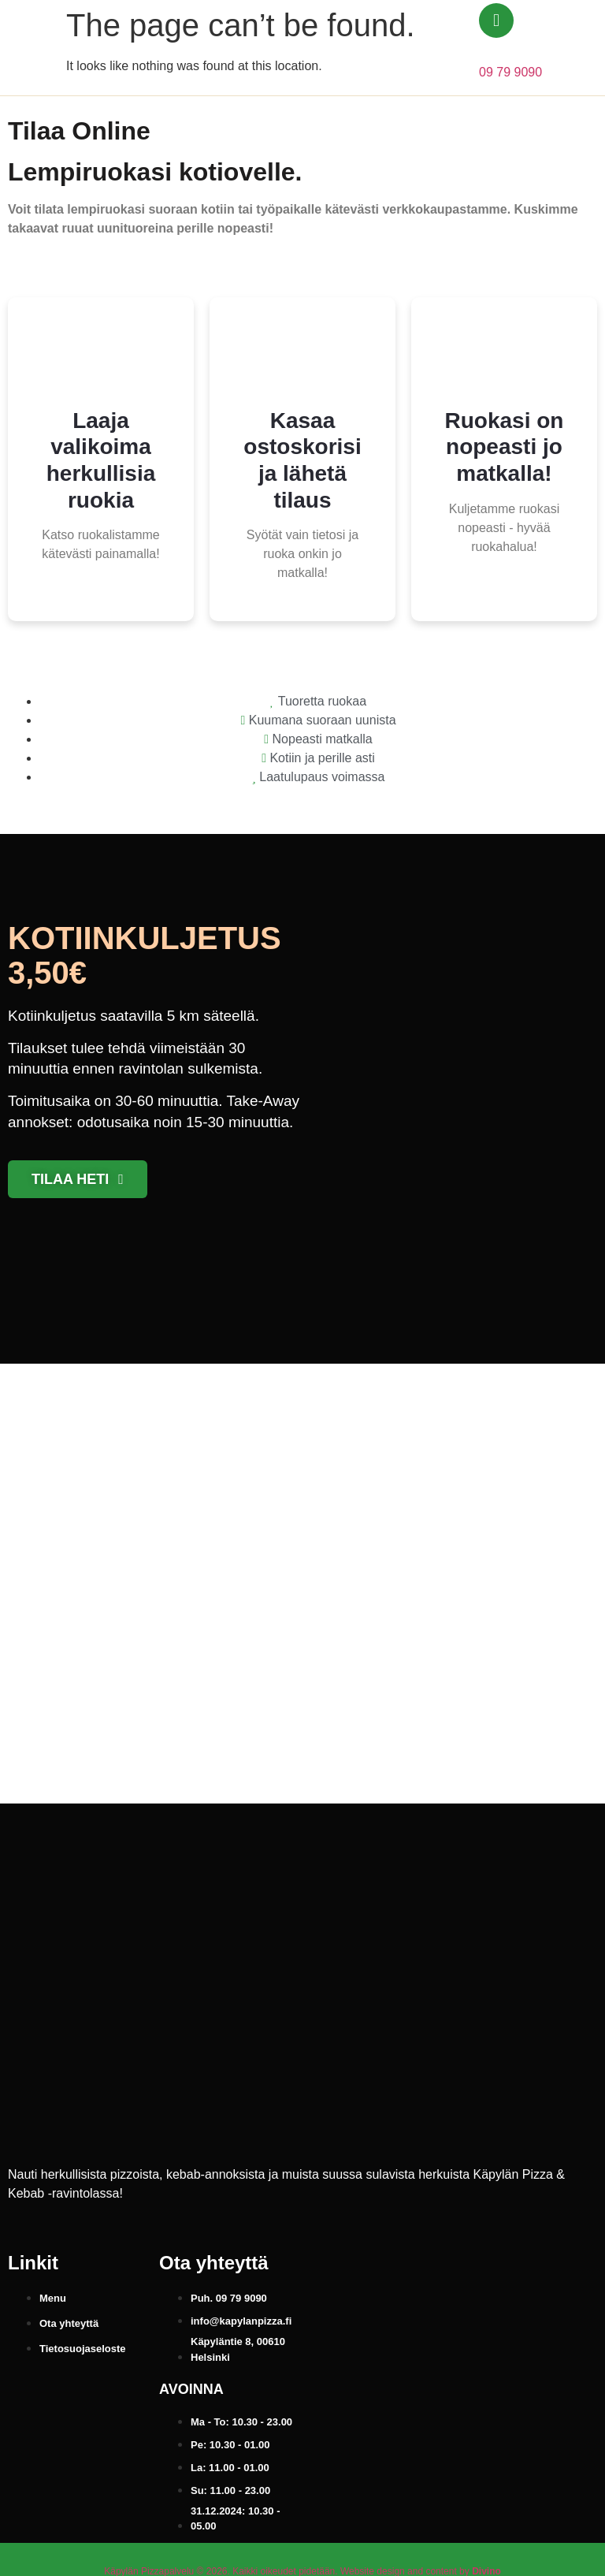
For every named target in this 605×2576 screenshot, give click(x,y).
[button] (566, 47)
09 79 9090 (510, 72)
